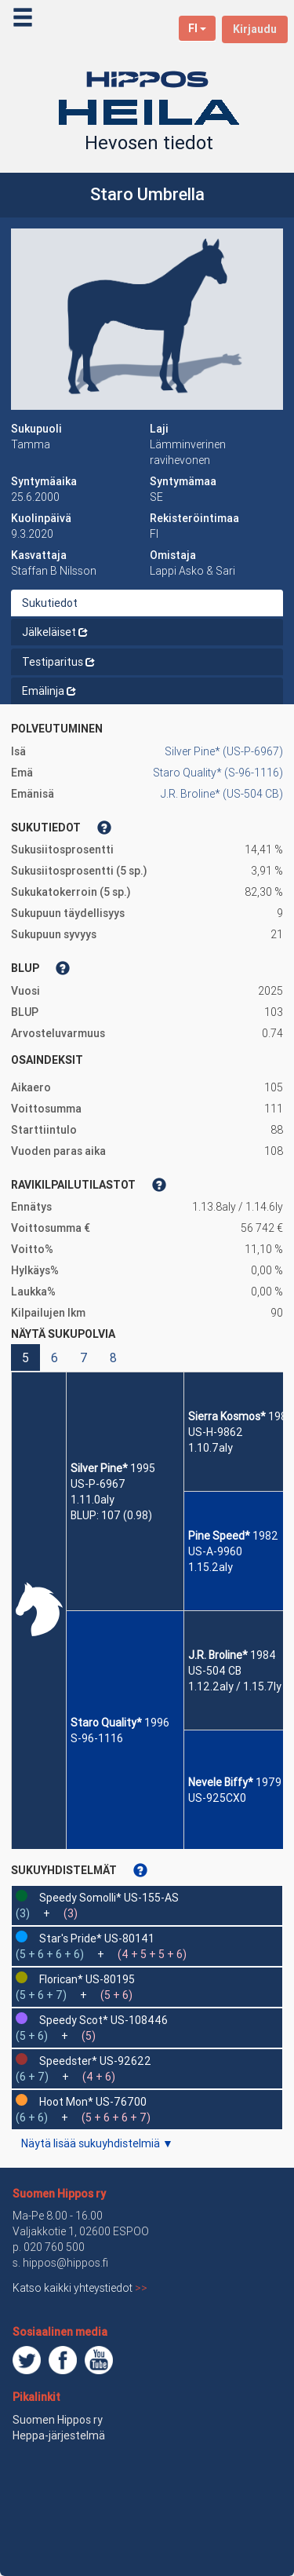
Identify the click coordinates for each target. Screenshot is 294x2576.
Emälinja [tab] (49, 691)
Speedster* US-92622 (95, 2061)
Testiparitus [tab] (58, 662)
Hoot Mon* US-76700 (93, 2102)
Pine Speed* (219, 1536)
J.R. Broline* (218, 1655)
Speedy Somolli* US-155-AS (109, 1898)
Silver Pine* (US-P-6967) (224, 751)
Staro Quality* (106, 1723)
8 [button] (113, 1357)
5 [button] (25, 1357)
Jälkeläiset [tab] (55, 632)
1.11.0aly (92, 1500)
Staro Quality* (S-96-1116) (218, 772)
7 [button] (84, 1357)
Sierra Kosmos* (227, 1416)
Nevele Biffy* (220, 1782)
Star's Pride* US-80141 (96, 1938)
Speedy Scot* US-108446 (103, 2020)
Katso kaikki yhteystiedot (80, 2288)
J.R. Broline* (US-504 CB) (222, 794)
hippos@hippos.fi (65, 2263)
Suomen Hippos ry (59, 2194)
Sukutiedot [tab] (50, 603)
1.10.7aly (210, 1448)
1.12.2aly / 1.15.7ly (234, 1686)
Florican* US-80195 (87, 1979)
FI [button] (197, 28)
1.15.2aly (210, 1567)
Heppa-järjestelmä (59, 2435)
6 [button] (54, 1357)
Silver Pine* (99, 1468)
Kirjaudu (255, 29)
